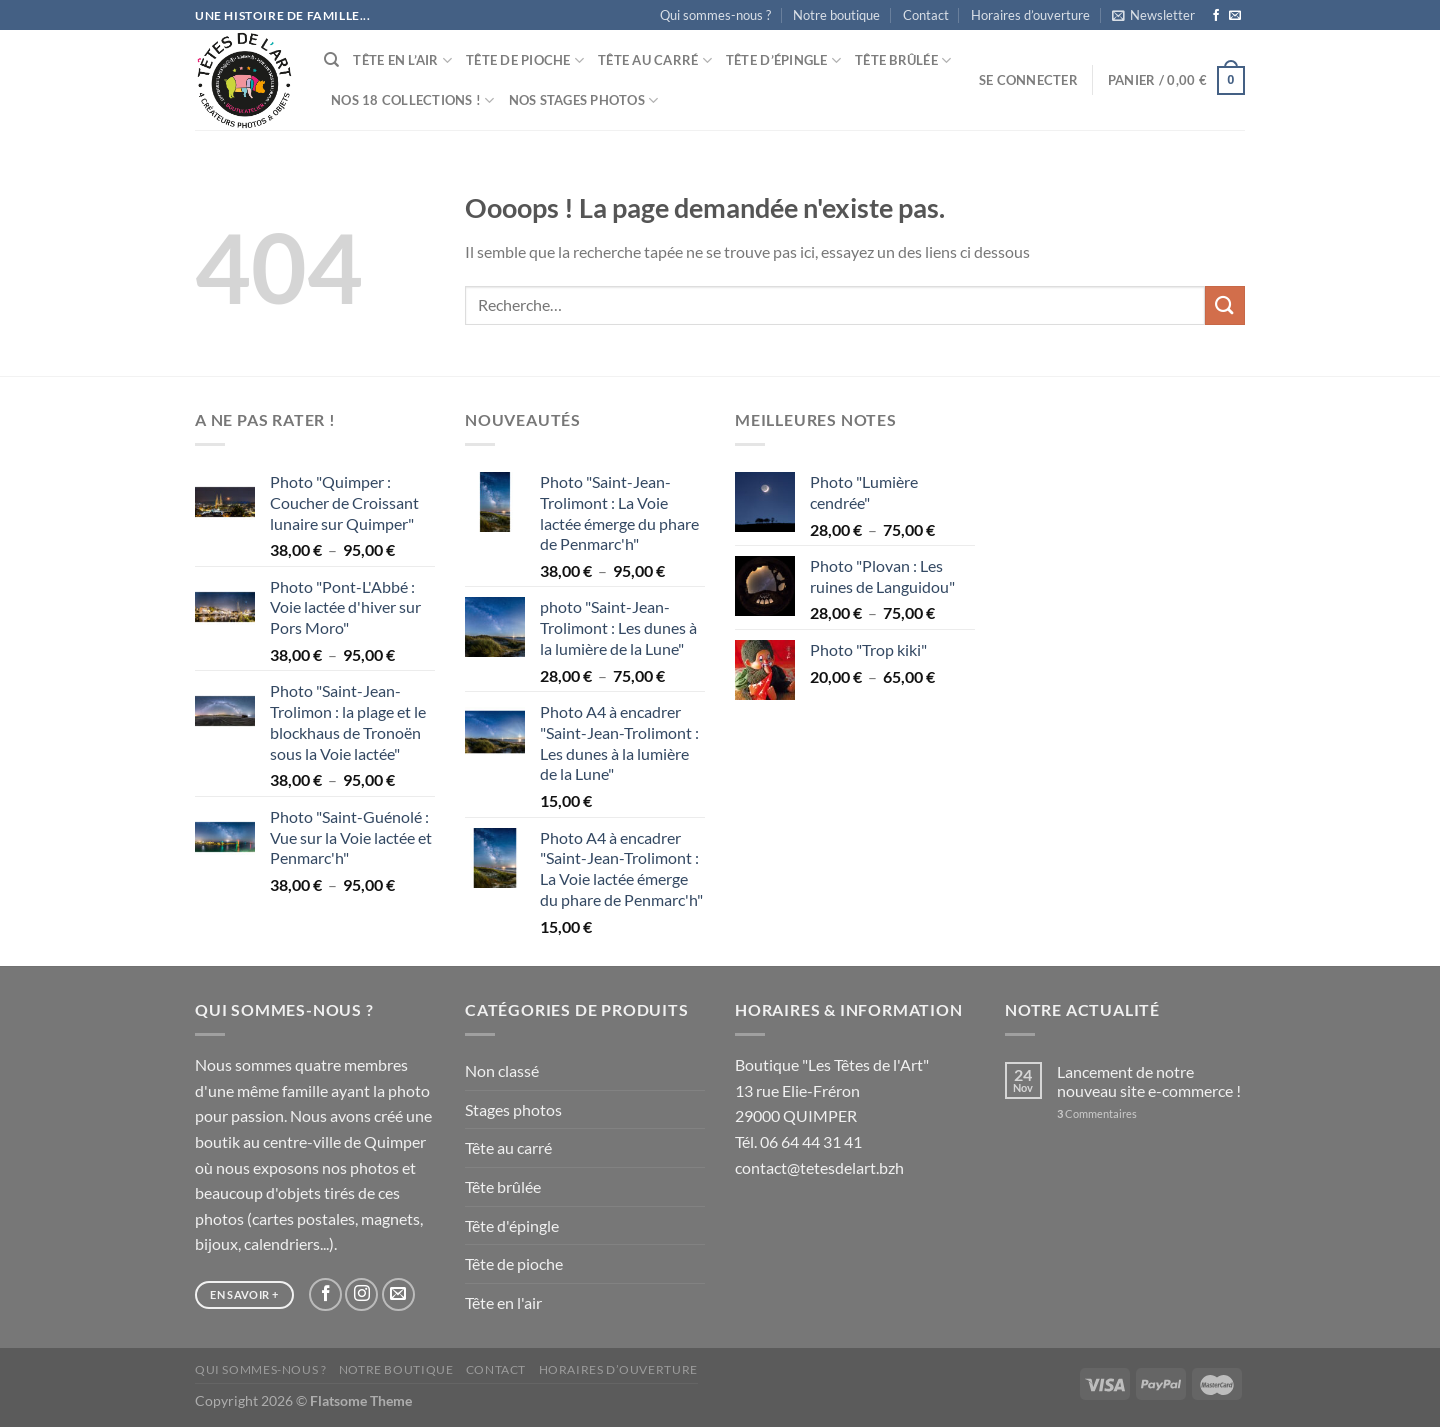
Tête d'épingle (512, 1225)
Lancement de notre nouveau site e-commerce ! (1149, 1081)
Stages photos (513, 1109)
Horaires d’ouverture (1030, 15)
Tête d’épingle (783, 60)
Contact (926, 15)
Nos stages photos (584, 100)
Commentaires (1097, 1113)
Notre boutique (836, 15)
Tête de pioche (525, 60)
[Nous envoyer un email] (1235, 16)
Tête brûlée (903, 60)
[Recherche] (331, 60)
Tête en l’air (402, 60)
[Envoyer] (1225, 305)
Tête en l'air (503, 1302)
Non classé (502, 1070)
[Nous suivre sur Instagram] (361, 1294)
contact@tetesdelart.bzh (819, 1167)
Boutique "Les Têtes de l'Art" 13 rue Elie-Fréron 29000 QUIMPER (832, 1090)
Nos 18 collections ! (413, 100)
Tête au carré (655, 60)
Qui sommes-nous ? (715, 15)
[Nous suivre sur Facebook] (1216, 16)
